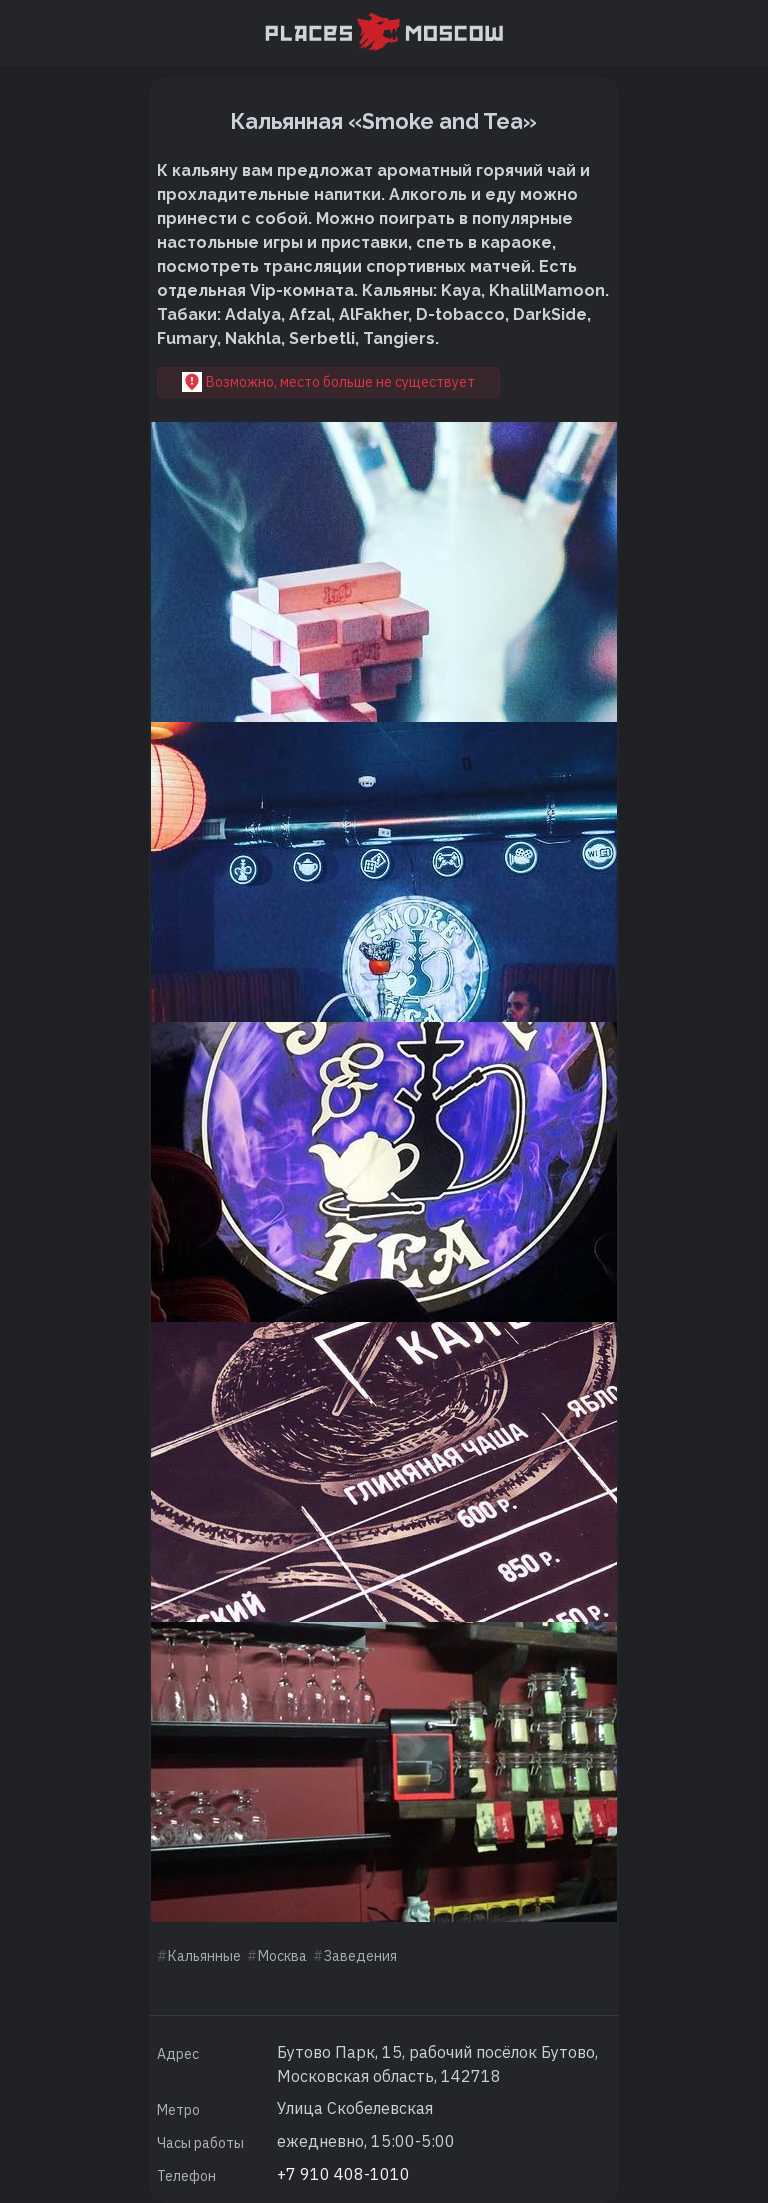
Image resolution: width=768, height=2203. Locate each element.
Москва (282, 1956)
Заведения (360, 1956)
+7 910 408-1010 (343, 2174)
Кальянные (204, 1956)
